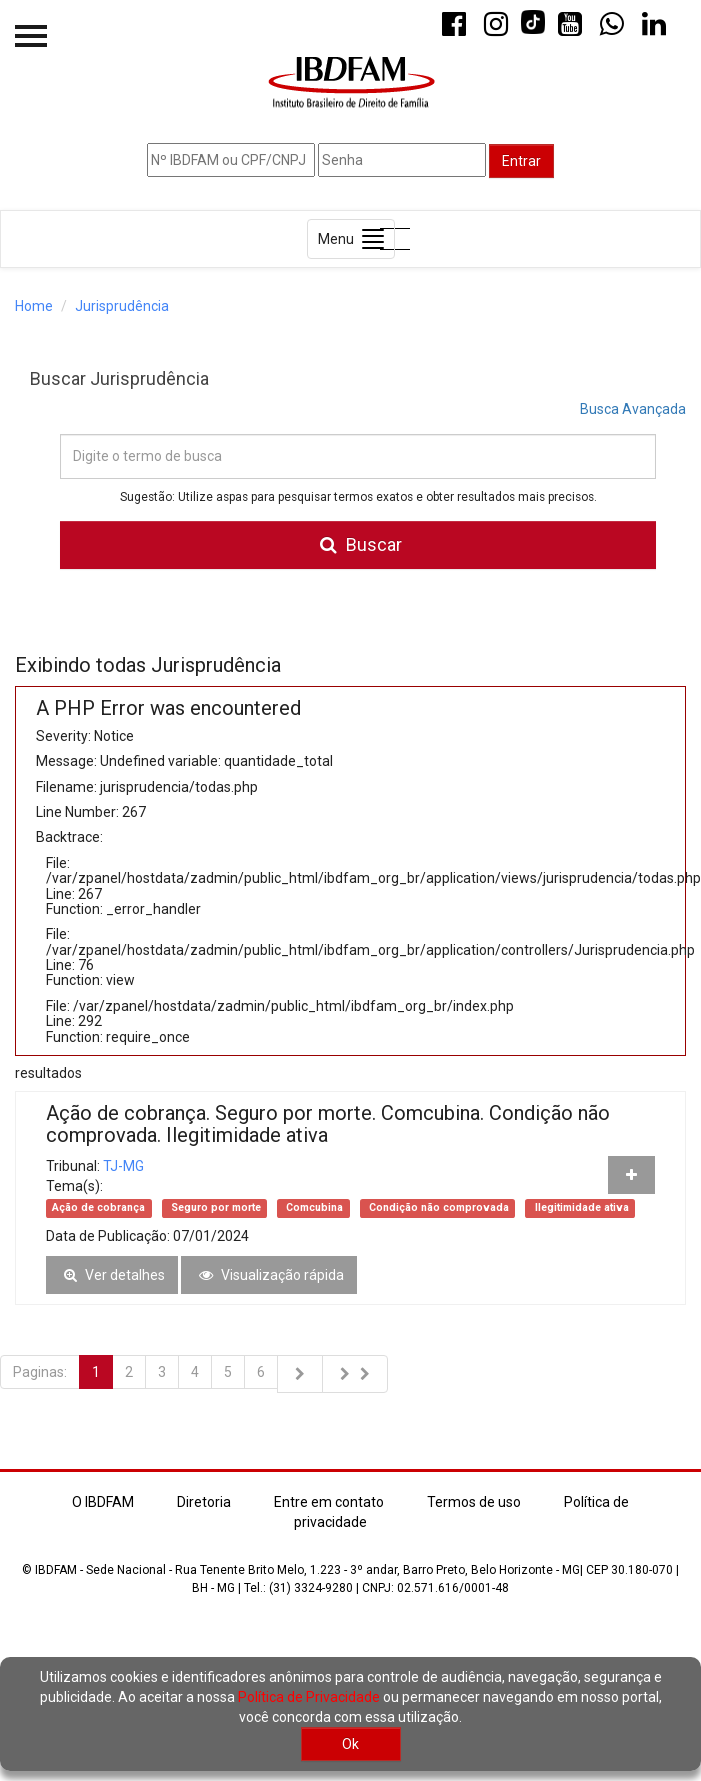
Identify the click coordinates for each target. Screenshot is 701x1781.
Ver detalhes (112, 1275)
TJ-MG (123, 1166)
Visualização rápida (269, 1275)
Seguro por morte (214, 1207)
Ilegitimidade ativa (580, 1207)
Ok (350, 1744)
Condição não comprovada (437, 1207)
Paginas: (40, 1372)
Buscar (358, 545)
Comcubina (313, 1207)
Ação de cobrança (98, 1207)
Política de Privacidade (309, 1697)
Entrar (521, 161)
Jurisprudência (122, 306)
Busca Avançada (633, 409)
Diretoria (204, 1502)
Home (34, 306)
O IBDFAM (103, 1502)
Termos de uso (474, 1502)
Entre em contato (329, 1502)
